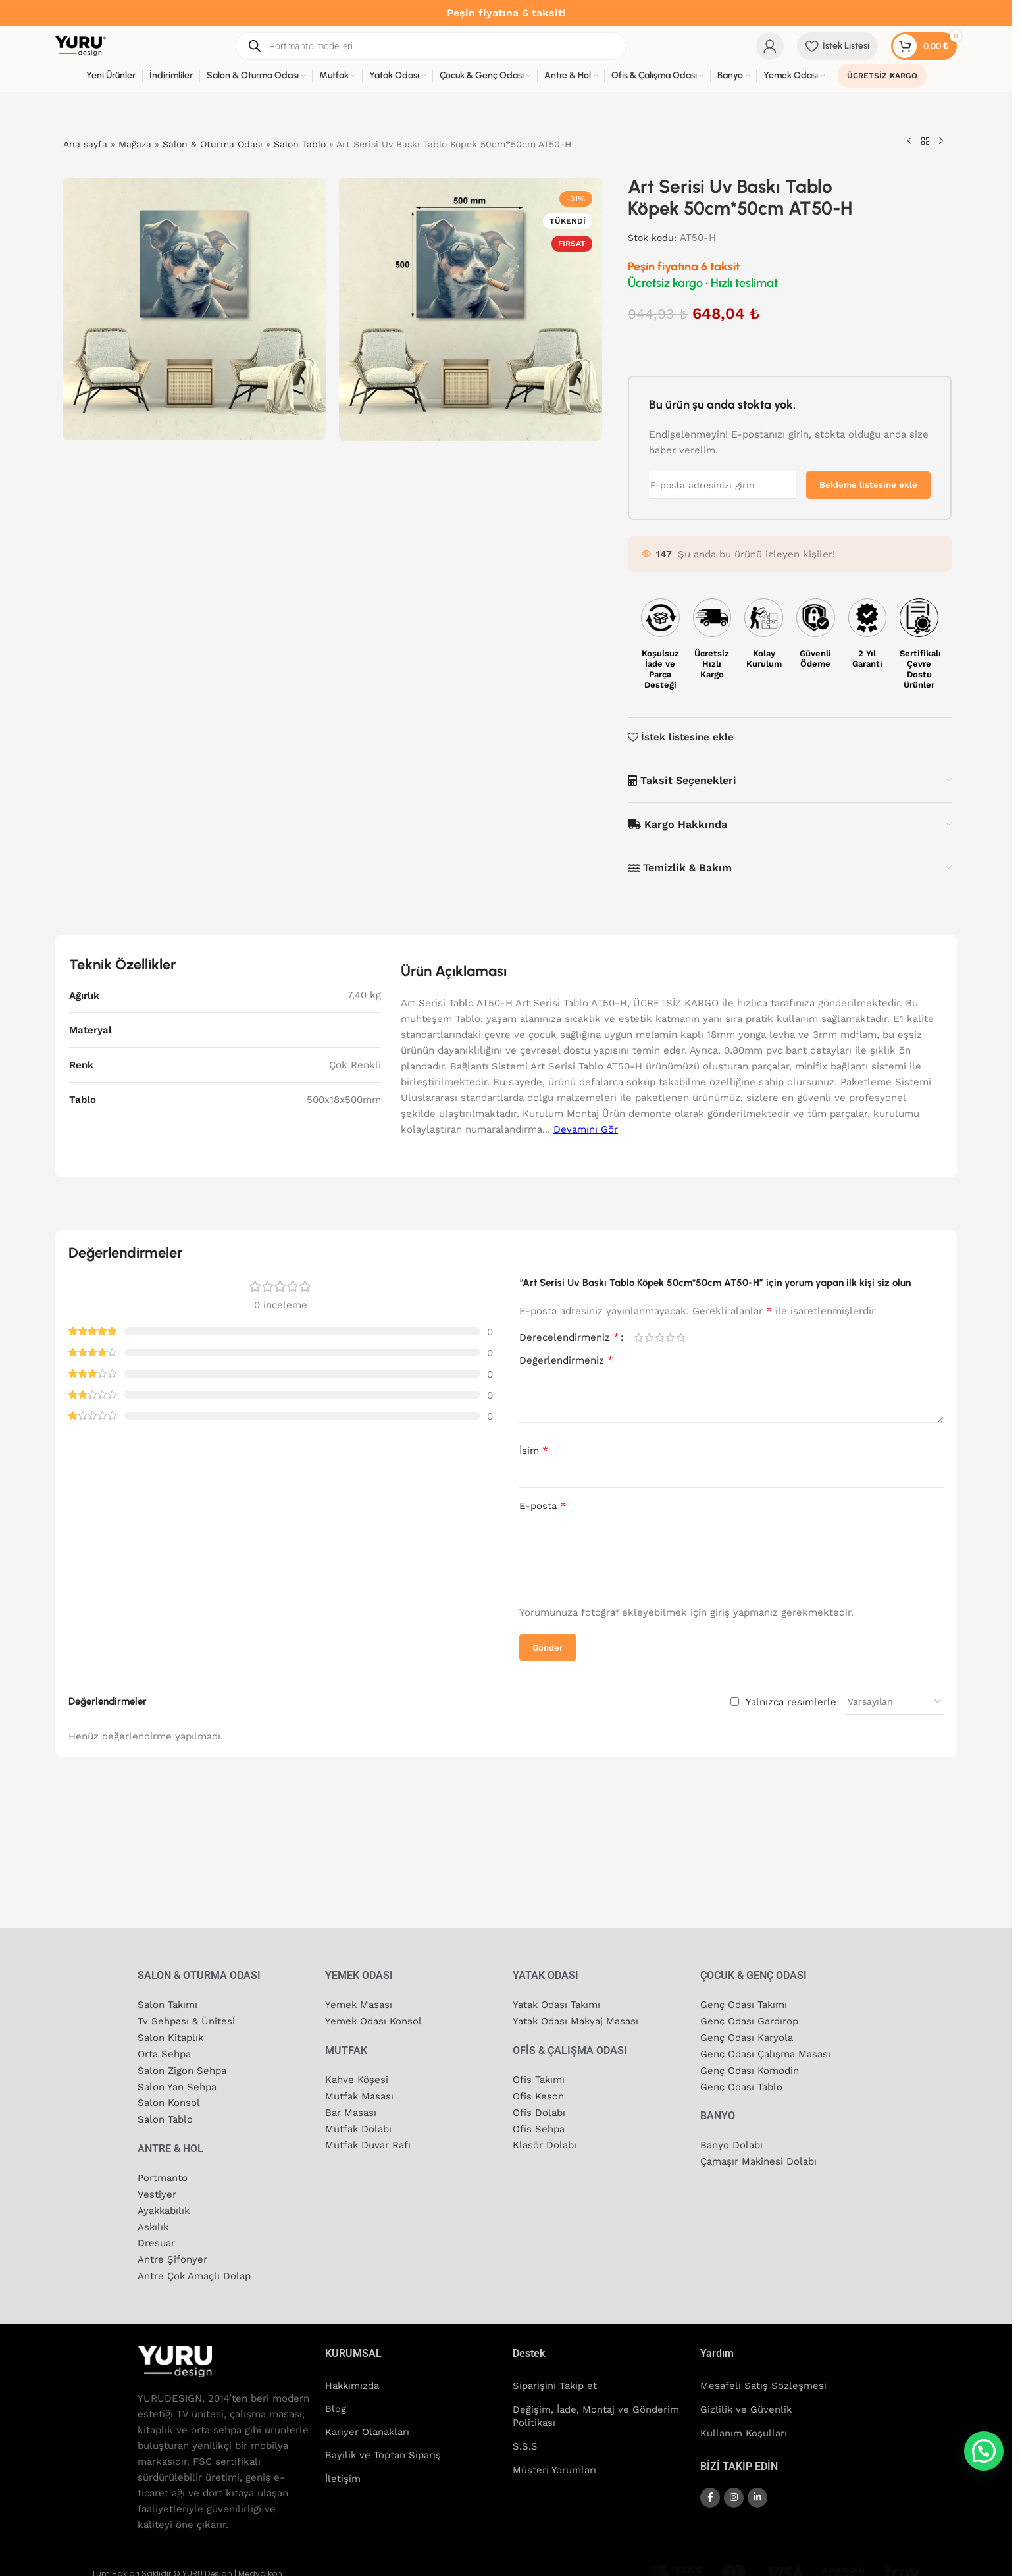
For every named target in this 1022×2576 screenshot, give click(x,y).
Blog (335, 2402)
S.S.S (525, 2438)
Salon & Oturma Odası (213, 144)
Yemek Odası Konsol (373, 2020)
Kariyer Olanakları (367, 2425)
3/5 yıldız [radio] (659, 1338)
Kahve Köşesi (356, 2078)
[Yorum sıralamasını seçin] (895, 1701)
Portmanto (163, 2173)
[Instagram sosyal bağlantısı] (734, 2489)
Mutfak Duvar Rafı (368, 2142)
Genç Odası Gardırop (749, 2020)
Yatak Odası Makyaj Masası (576, 2020)
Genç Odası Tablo (741, 2084)
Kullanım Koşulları (743, 2425)
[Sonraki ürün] (941, 141)
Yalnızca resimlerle (791, 1702)
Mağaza (134, 144)
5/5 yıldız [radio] (680, 1338)
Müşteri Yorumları (555, 2462)
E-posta (542, 1505)
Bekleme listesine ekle (868, 485)
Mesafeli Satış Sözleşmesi (763, 2378)
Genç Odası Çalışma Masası (765, 2052)
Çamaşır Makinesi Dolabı (758, 2157)
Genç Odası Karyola (746, 2036)
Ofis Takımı (539, 2078)
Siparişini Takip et (555, 2378)
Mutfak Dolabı (358, 2126)
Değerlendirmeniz (566, 1360)
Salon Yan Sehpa (177, 2084)
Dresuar (156, 2236)
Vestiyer (157, 2189)
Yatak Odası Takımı (557, 2005)
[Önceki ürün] (909, 141)
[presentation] (603, 1576)
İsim (533, 1450)
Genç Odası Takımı (744, 2005)
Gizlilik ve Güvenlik (746, 2402)
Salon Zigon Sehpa (182, 2068)
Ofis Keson (538, 2094)
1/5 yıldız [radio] (638, 1338)
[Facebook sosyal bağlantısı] (710, 2489)
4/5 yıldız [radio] (670, 1338)
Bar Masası (350, 2110)
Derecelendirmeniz (569, 1337)
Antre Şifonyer (172, 2252)
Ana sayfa (85, 144)
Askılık (154, 2221)
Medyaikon (260, 2565)
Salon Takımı (168, 2005)
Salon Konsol (169, 2099)
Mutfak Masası (359, 2094)
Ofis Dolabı (539, 2110)
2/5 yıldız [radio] (649, 1338)
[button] (984, 2451)
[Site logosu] (80, 45)
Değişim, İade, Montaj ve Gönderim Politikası (596, 2408)
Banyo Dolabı (731, 2142)
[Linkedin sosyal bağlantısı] (757, 2489)
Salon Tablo (300, 144)
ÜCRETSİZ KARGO (882, 75)
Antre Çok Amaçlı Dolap (194, 2268)
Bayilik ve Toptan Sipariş (383, 2449)
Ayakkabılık (165, 2205)
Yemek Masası (359, 2005)
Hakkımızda (352, 2378)
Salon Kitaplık (171, 2036)
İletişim (343, 2473)
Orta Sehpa (164, 2052)
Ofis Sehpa (539, 2126)
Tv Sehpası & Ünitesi (186, 2020)
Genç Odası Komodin (749, 2068)
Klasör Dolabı (544, 2142)
